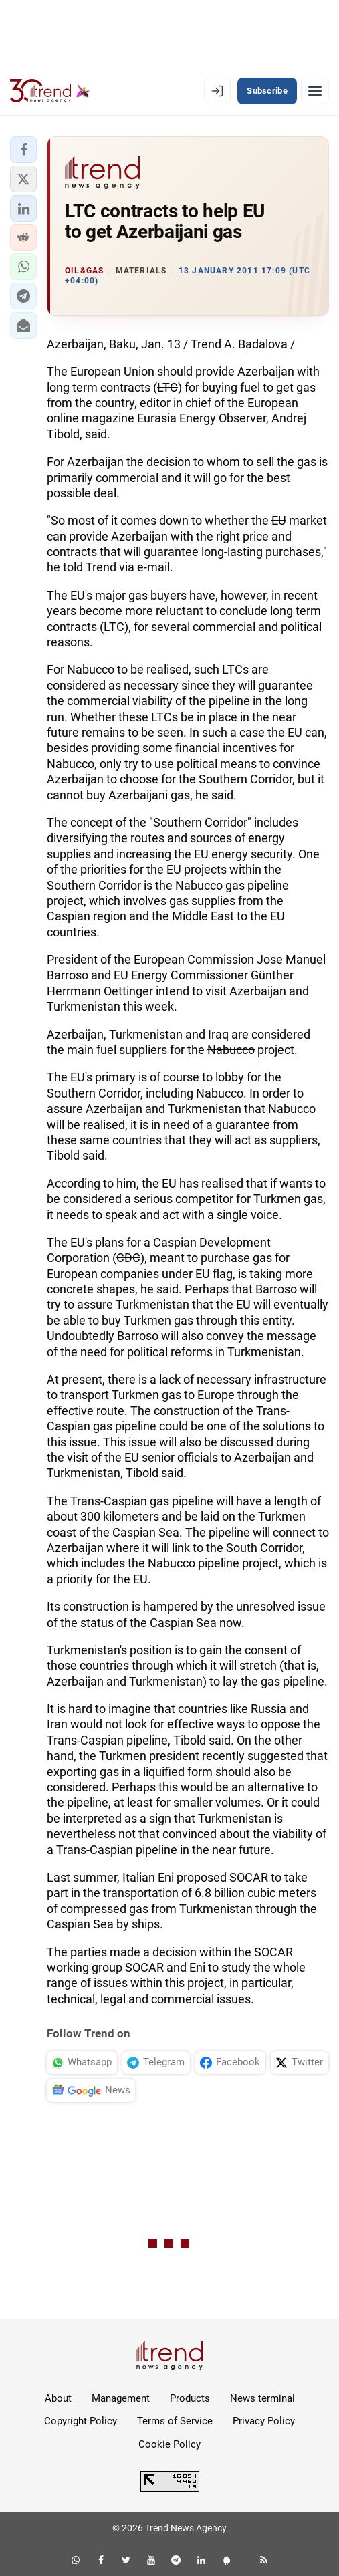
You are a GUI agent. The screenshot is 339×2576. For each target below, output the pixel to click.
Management (121, 2398)
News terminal (262, 2398)
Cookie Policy (169, 2444)
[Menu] (315, 91)
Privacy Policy (264, 2421)
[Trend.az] (50, 91)
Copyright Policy (80, 2421)
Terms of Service (175, 2421)
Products (190, 2398)
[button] (23, 149)
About (58, 2398)
